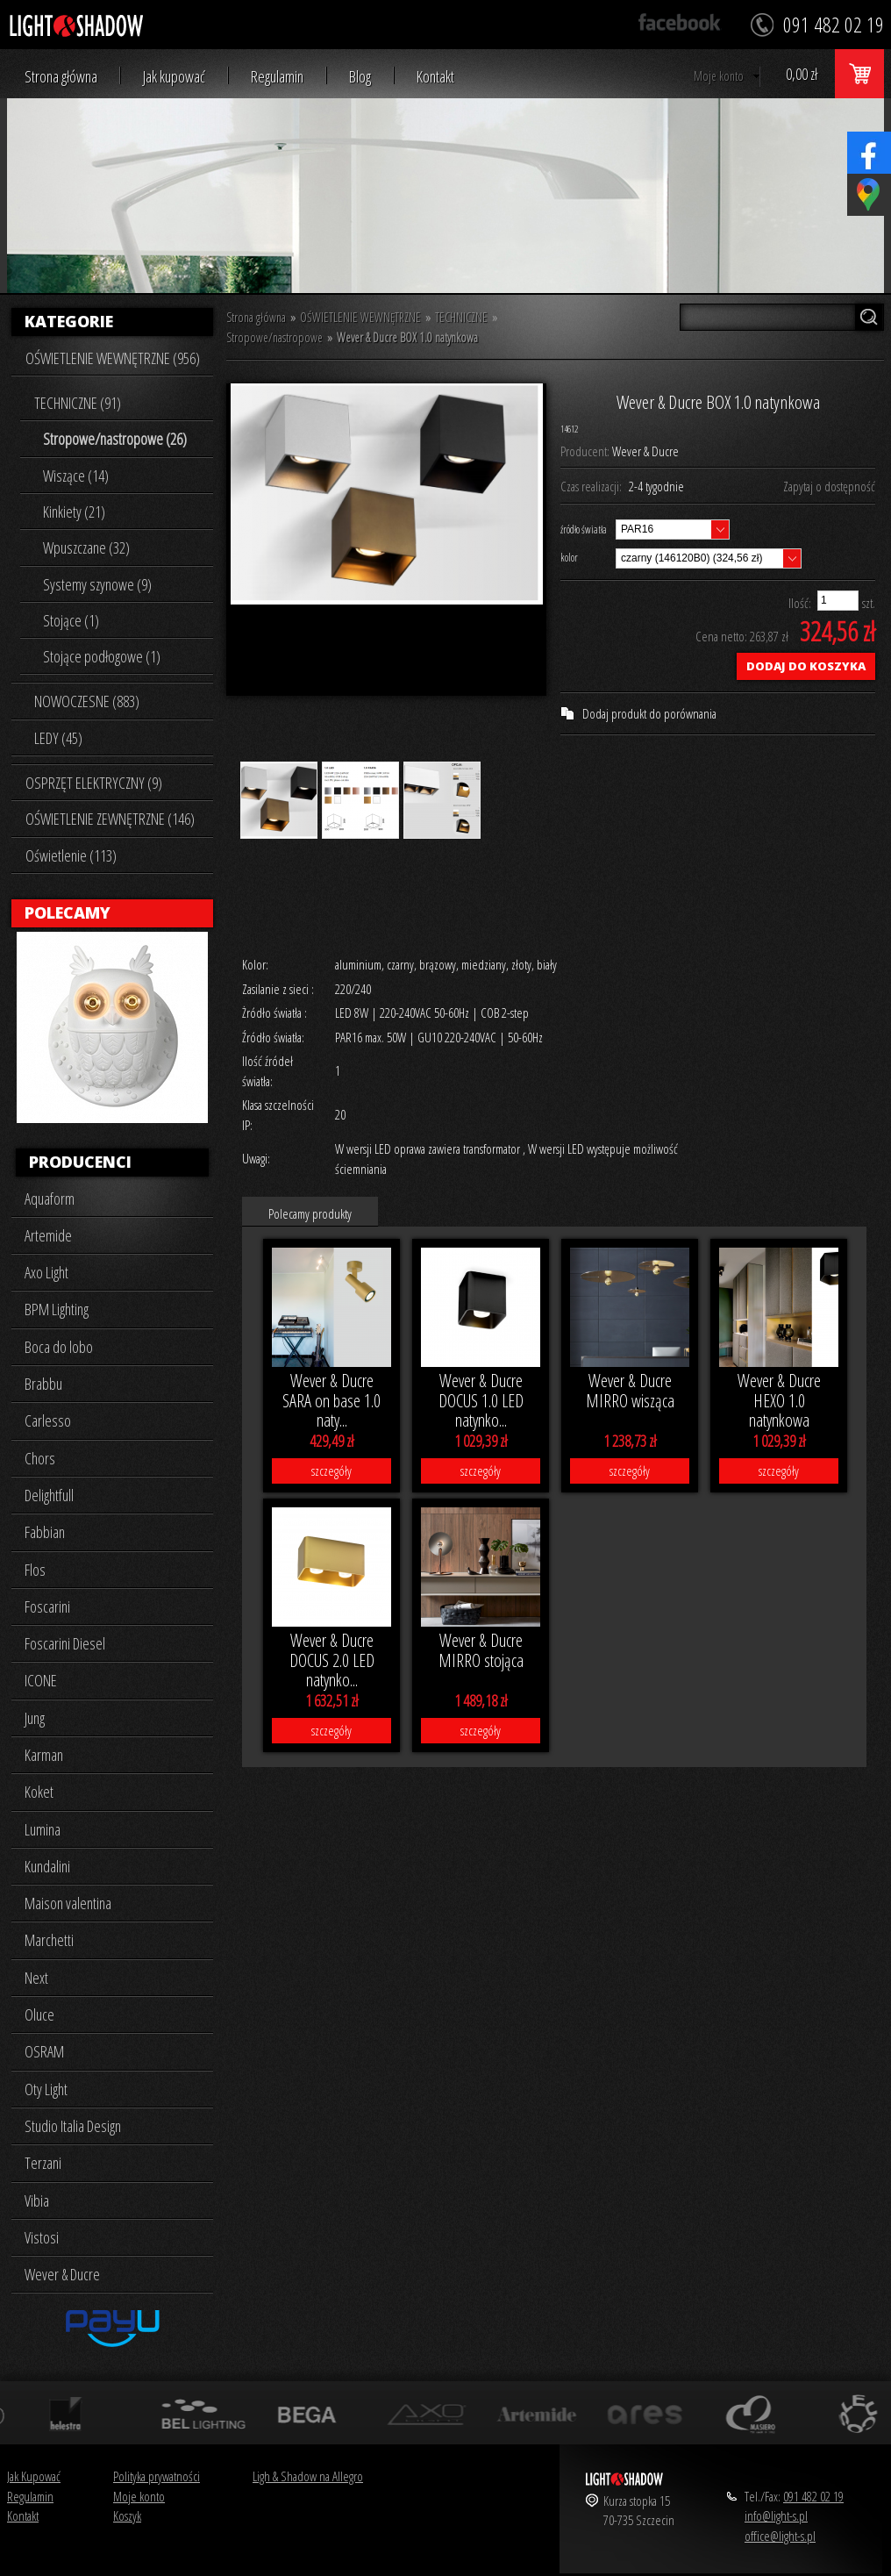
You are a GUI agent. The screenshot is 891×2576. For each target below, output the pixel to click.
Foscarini (47, 1606)
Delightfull (49, 1495)
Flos (35, 1569)
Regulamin (277, 77)
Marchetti (49, 1939)
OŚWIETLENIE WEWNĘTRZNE (360, 317)
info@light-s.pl (776, 2515)
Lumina (43, 1829)
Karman (44, 1754)
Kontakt (435, 77)
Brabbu (43, 1383)
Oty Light (46, 2089)
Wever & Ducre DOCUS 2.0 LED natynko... (331, 1660)
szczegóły (331, 1470)
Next (36, 1977)
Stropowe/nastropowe (274, 337)
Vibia (37, 2200)
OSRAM (44, 2051)
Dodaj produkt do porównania (649, 713)
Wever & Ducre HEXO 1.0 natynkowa (779, 1400)
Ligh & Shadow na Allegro (308, 2476)
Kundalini (47, 1866)
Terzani (43, 2162)
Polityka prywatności (156, 2476)
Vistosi (42, 2237)
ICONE (41, 1680)
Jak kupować (174, 77)
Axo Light (46, 1272)
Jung (35, 1717)
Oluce (39, 2014)
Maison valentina (68, 1903)
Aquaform (50, 1198)
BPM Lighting (57, 1309)
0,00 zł (801, 73)
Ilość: (799, 603)
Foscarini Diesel (65, 1643)
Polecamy (67, 912)
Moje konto (719, 76)
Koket (39, 1791)
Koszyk (127, 2515)
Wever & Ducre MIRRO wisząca (630, 1391)
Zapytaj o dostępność (829, 486)
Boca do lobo (59, 1346)
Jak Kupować (34, 2476)
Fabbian (45, 1531)
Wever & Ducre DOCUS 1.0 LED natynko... (481, 1400)
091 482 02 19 (813, 2496)
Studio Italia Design (73, 2125)
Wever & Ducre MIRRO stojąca (481, 1650)
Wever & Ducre (62, 2274)
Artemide (48, 1235)
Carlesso (48, 1420)
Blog (360, 77)
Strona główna (61, 77)
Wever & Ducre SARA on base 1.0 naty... (331, 1400)
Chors (40, 1458)
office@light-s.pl (780, 2535)
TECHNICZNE (461, 317)
